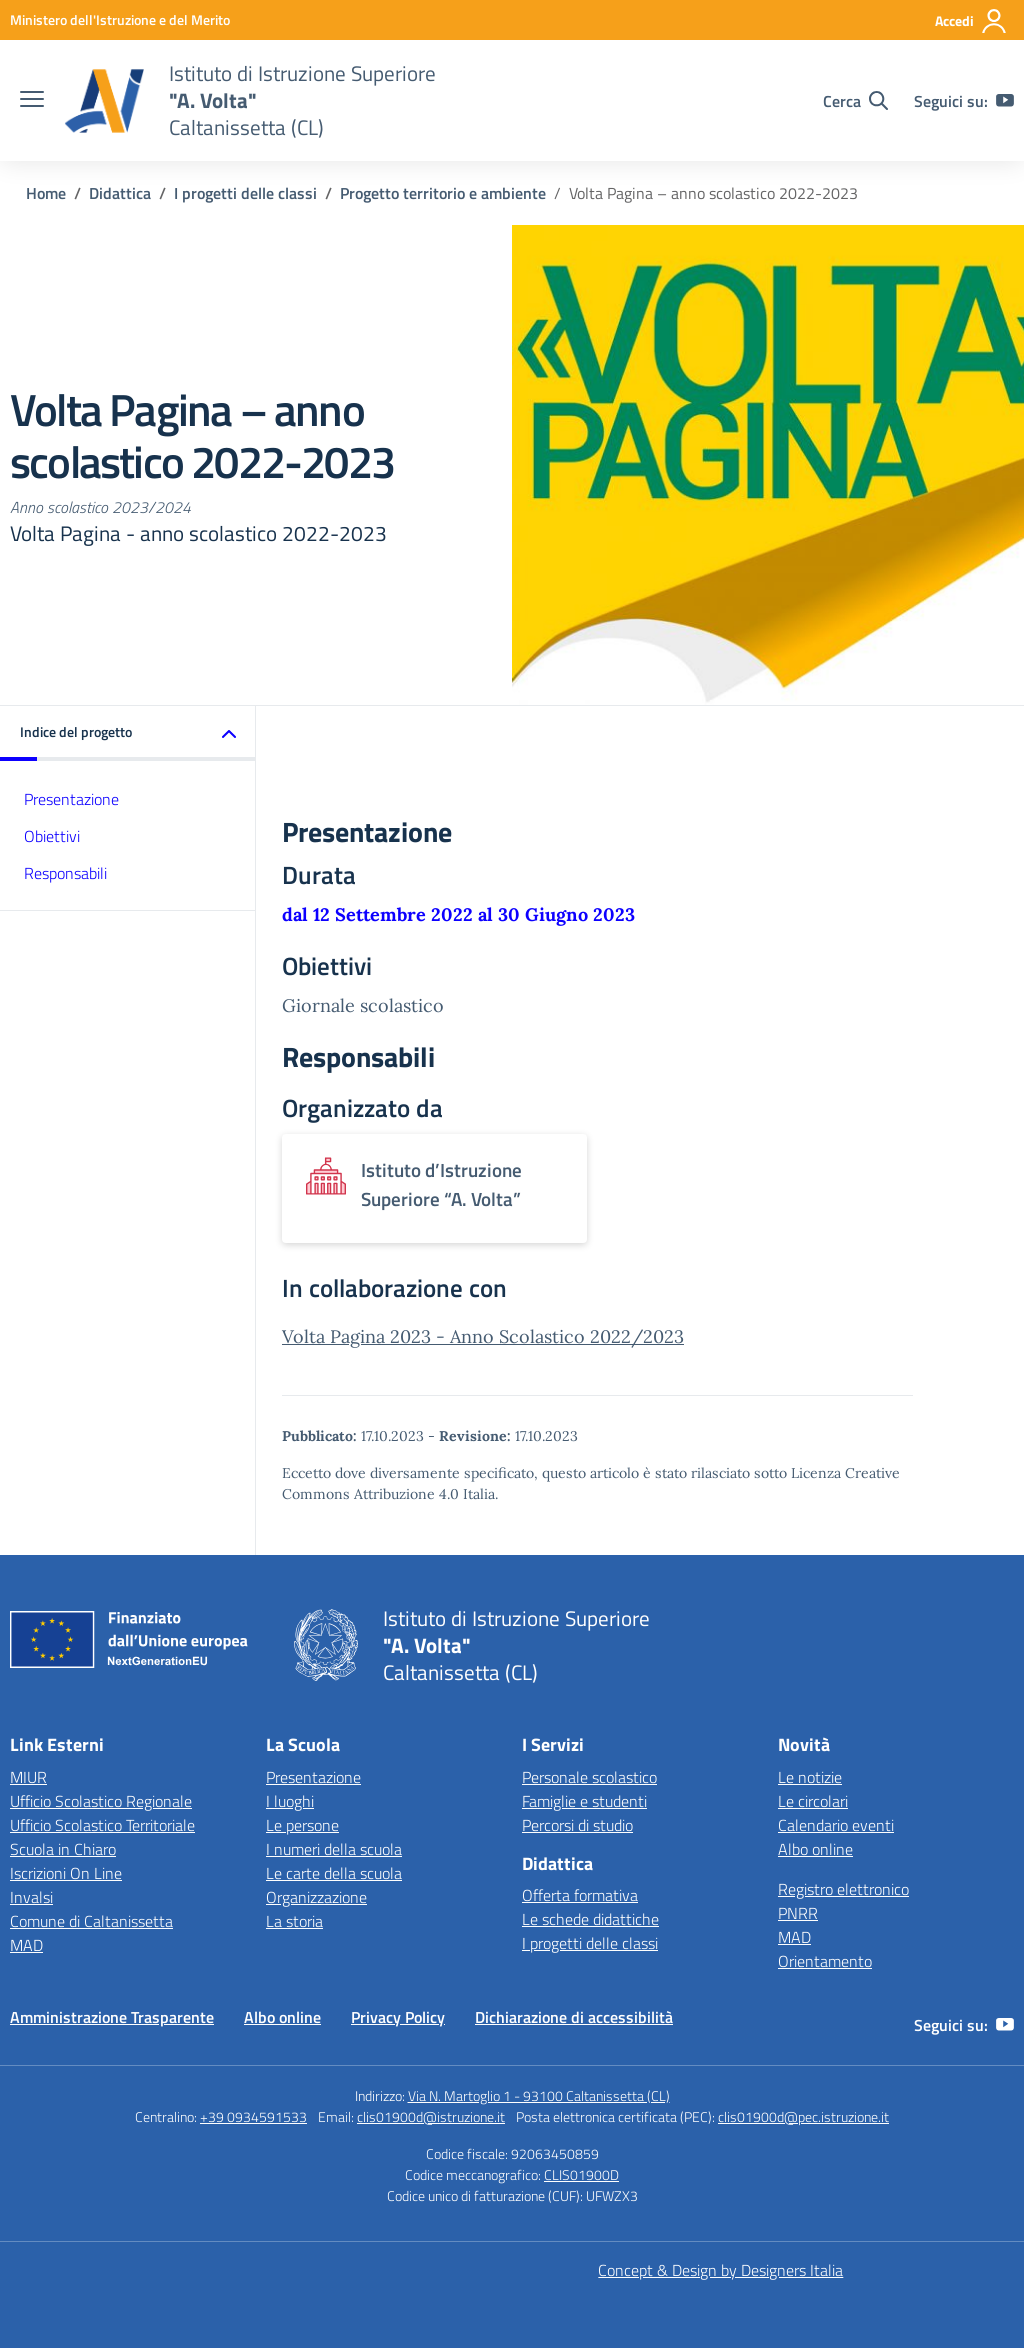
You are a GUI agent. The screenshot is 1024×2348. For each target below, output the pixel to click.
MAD (26, 1945)
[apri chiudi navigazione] (32, 101)
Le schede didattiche (590, 1919)
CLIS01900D (581, 2174)
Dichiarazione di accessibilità (574, 2017)
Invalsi (31, 1897)
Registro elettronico (843, 1889)
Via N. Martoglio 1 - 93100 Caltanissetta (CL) (539, 2095)
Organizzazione (316, 1897)
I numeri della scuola (334, 1849)
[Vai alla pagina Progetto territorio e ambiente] (443, 193)
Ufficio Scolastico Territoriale (102, 1825)
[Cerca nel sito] (855, 101)
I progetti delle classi (590, 1943)
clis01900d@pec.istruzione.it (803, 2116)
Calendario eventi (836, 1825)
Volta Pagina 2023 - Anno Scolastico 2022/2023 (483, 1336)
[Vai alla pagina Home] (46, 193)
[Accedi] (971, 21)
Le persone (302, 1825)
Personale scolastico (589, 1777)
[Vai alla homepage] (104, 101)
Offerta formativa (580, 1895)
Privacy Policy (398, 2017)
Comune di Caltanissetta (91, 1921)
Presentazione (71, 799)
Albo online (815, 1849)
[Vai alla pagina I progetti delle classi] (245, 193)
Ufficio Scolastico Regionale (101, 1801)
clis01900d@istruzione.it (431, 2116)
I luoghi (290, 1801)
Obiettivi (52, 836)
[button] (128, 733)
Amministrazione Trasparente (112, 2017)
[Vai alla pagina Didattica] (120, 193)
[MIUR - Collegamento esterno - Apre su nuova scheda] (120, 19)
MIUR (28, 1777)
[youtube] (1005, 101)
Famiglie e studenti (584, 1801)
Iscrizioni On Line (66, 1873)
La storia (294, 1921)
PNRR (798, 1913)
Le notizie (810, 1777)
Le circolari (813, 1801)
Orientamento (825, 1961)
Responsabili (65, 873)
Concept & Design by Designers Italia (720, 2270)
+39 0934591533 (253, 2116)
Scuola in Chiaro (63, 1849)
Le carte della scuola (334, 1873)
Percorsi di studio (577, 1825)
